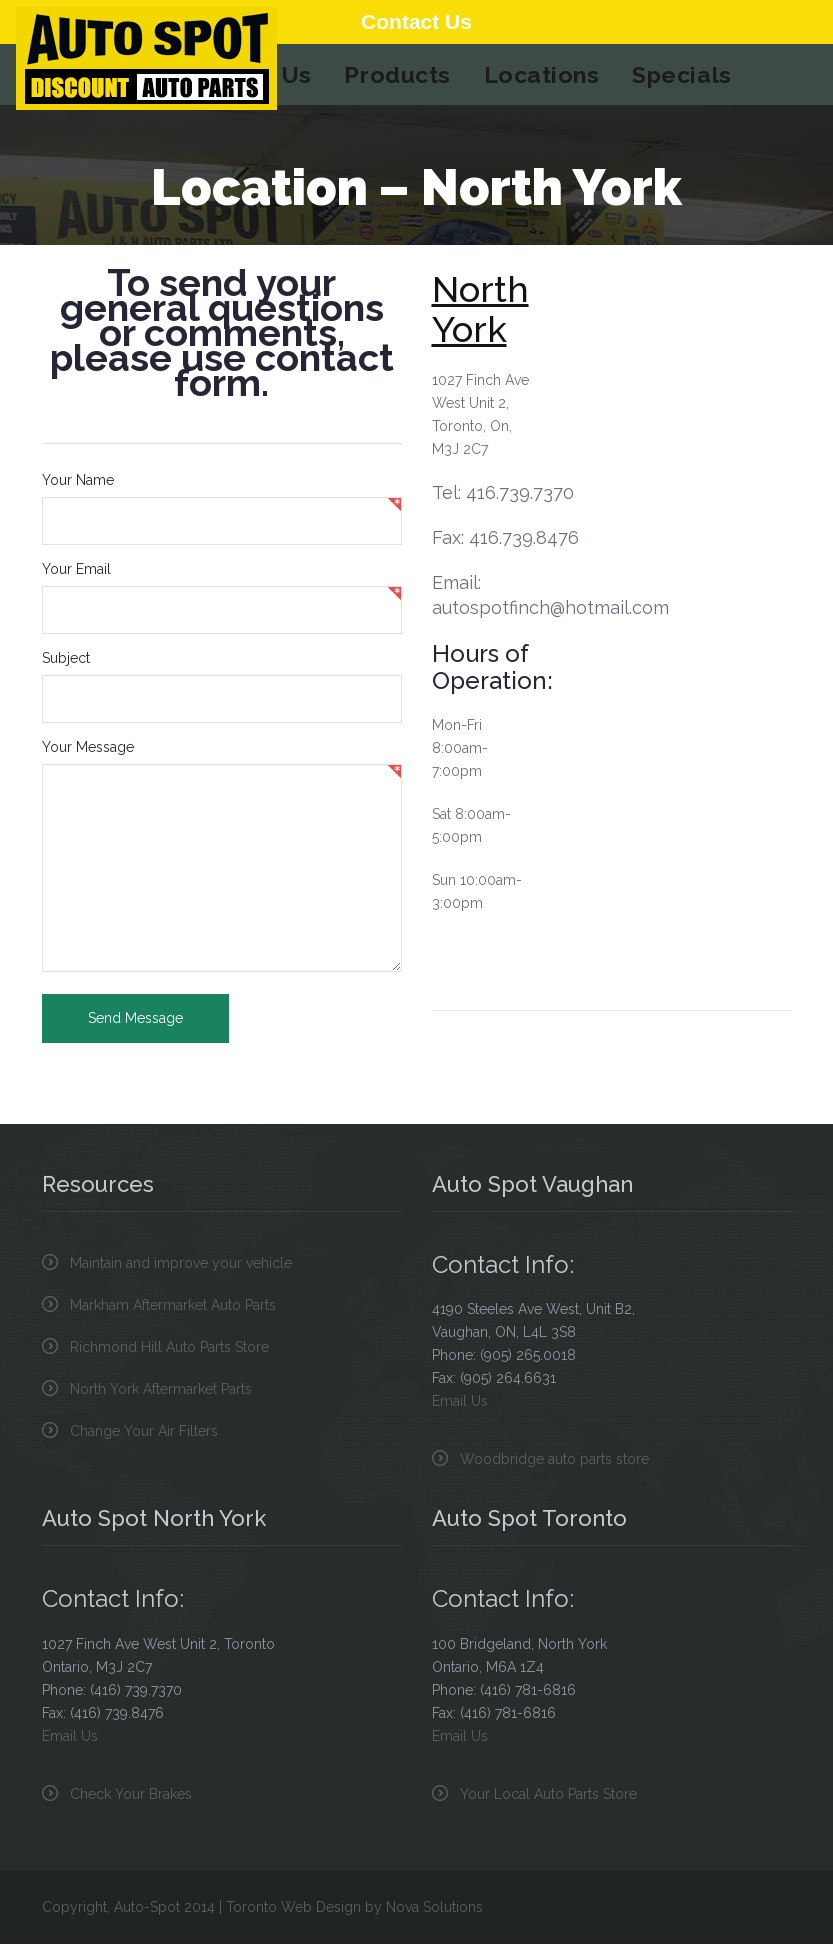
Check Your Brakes (131, 1801)
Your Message (88, 754)
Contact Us (416, 21)
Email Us (460, 1408)
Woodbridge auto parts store (554, 1466)
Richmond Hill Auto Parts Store (169, 1354)
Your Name (78, 487)
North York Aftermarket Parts (161, 1396)
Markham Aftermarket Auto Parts (173, 1312)
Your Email (76, 576)
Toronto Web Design (293, 1914)
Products (399, 78)
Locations (535, 78)
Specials (668, 78)
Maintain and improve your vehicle (181, 1270)
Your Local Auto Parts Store (548, 1801)
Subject (66, 665)
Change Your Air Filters (144, 1438)
